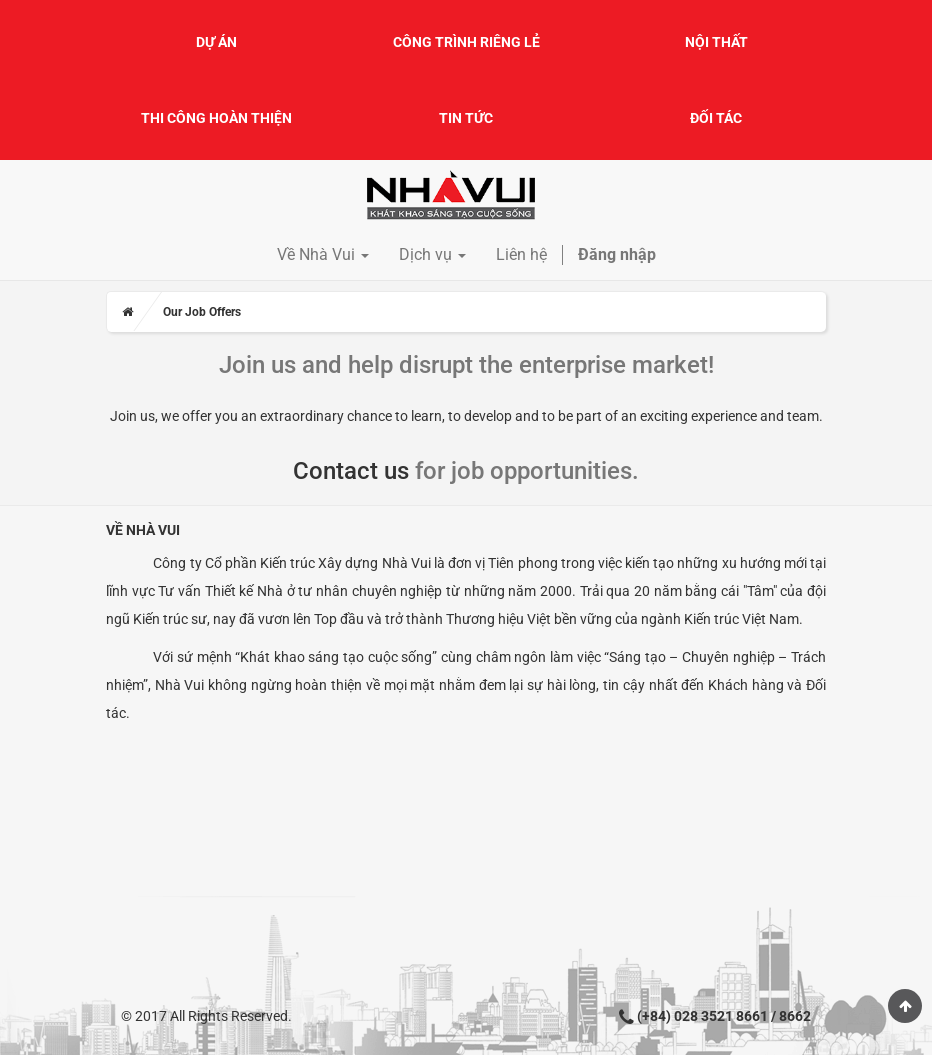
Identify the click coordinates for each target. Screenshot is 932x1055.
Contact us (351, 471)
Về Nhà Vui (143, 530)
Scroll (905, 1006)
